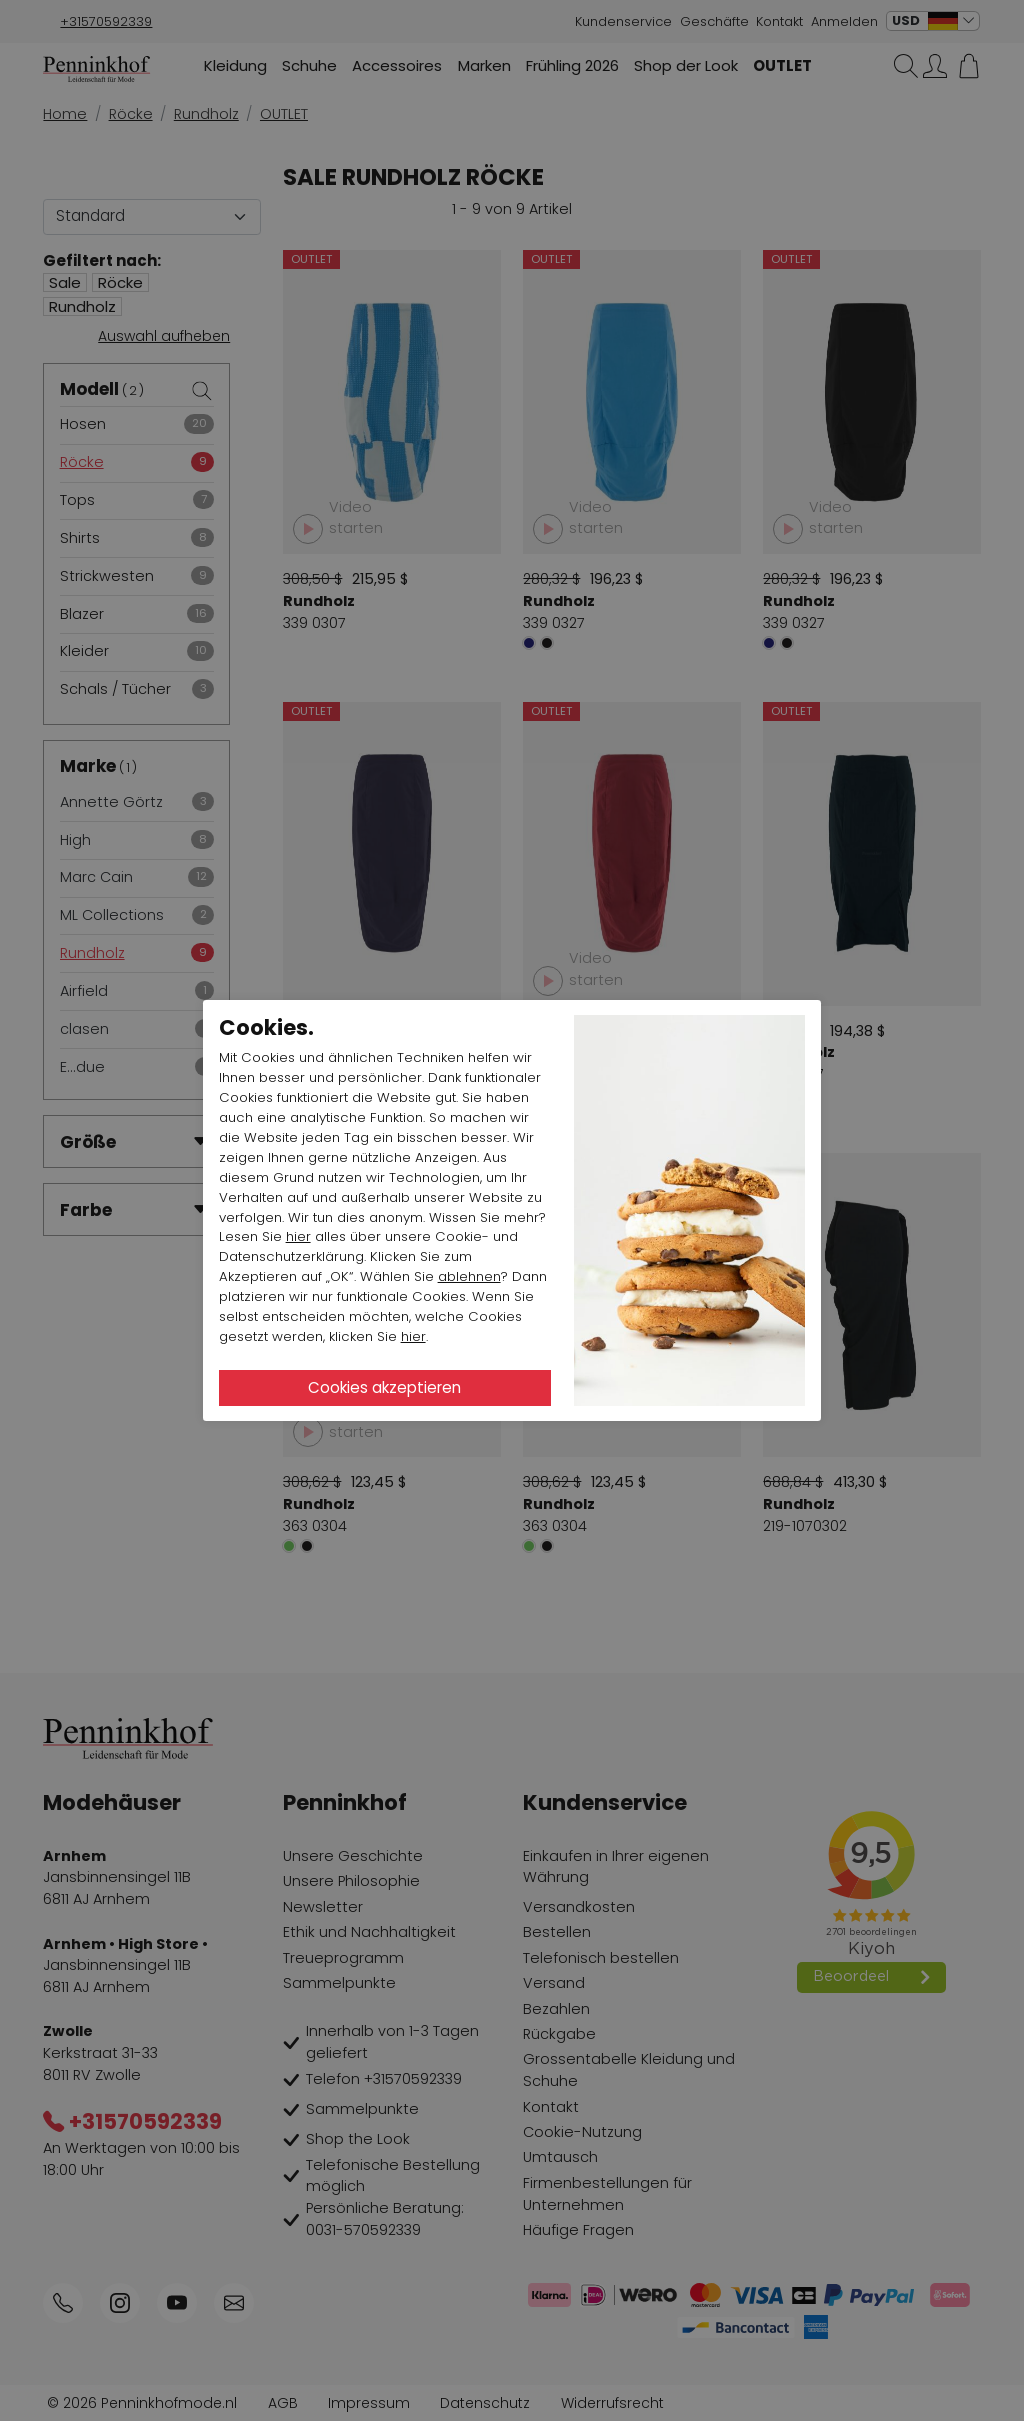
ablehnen (469, 1276)
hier (298, 1236)
